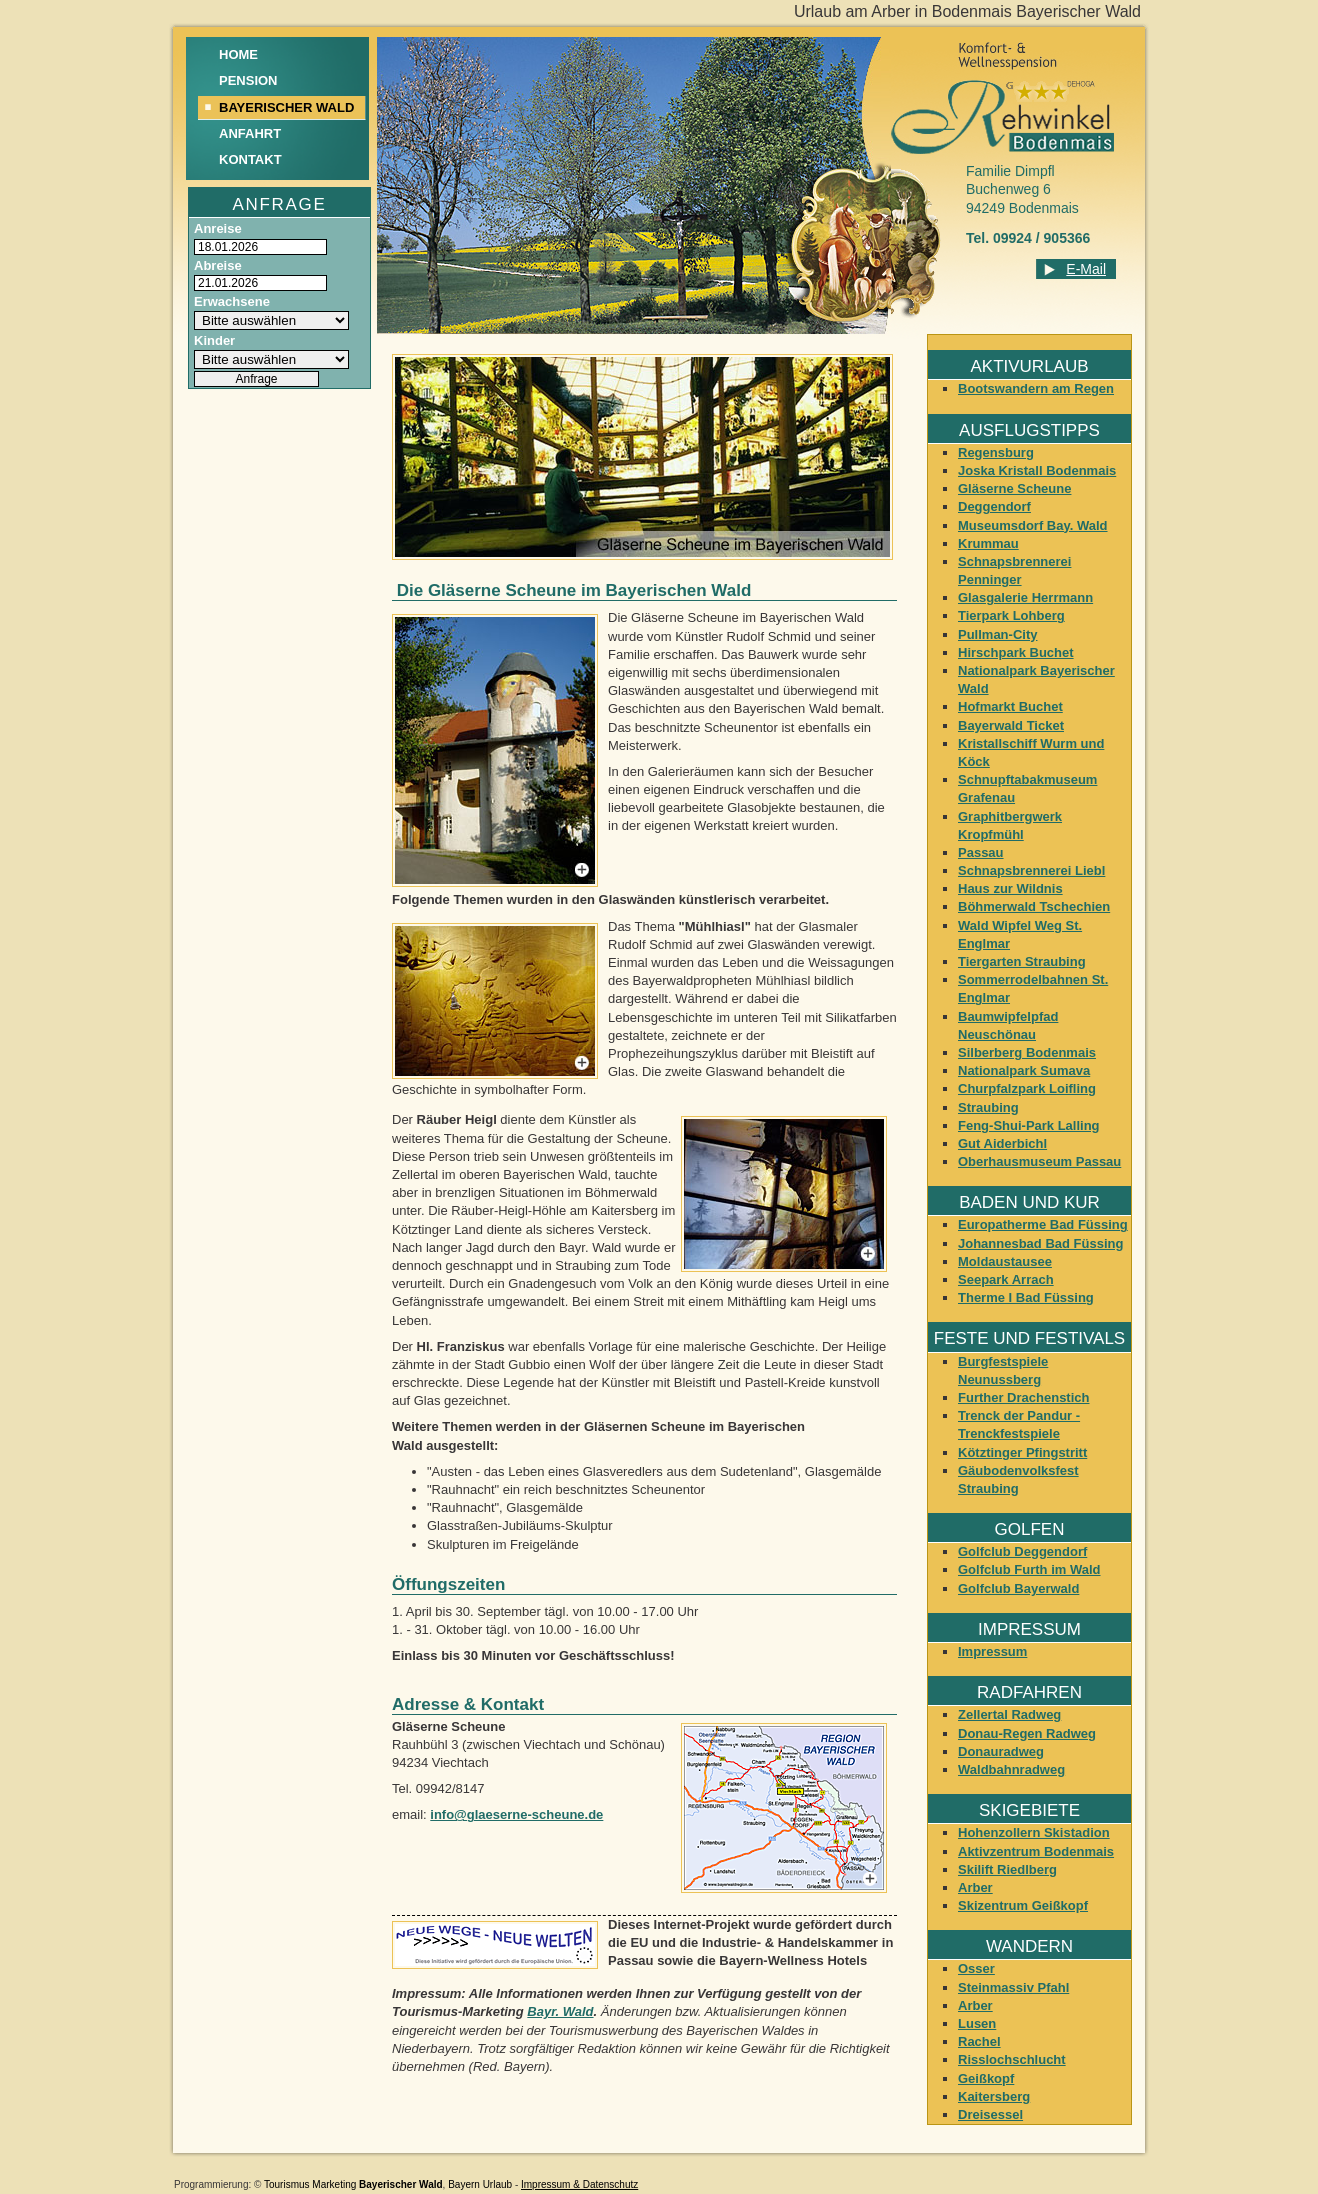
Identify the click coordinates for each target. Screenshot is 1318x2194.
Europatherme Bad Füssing (1043, 1224)
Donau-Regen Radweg (1027, 1733)
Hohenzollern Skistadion (1034, 1832)
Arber (975, 1887)
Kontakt (250, 159)
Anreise (218, 228)
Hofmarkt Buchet (1010, 706)
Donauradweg (1001, 1751)
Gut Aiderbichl (1002, 1143)
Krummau (988, 543)
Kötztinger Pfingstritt (1022, 1452)
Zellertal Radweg (1009, 1714)
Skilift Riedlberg (1007, 1869)
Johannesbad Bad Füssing (1040, 1243)
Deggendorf (994, 506)
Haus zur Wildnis (1010, 888)
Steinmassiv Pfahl (1013, 1987)
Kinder (214, 340)
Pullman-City (997, 634)
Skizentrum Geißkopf (1023, 1905)
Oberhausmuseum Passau (1039, 1161)
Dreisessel (990, 2114)
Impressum (992, 1651)
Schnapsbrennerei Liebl (1031, 870)
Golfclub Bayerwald (1018, 1588)
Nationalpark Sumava (1024, 1070)
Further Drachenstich (1023, 1397)
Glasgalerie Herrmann (1025, 597)
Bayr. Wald (560, 2011)
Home (238, 54)
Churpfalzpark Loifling (1027, 1088)
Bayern (464, 2184)
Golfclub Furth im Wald (1029, 1569)
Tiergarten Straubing (1022, 961)
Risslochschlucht (1012, 2059)
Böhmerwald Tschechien (1034, 906)
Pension (248, 80)
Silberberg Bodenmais (1027, 1052)
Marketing (334, 2184)
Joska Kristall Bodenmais (1037, 470)
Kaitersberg (994, 2096)
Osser (976, 1968)
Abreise (218, 265)
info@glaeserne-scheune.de (516, 1814)
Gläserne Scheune (1014, 488)
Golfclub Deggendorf (1022, 1551)
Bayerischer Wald (401, 2184)
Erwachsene (232, 301)
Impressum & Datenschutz (579, 2184)
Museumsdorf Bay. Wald (1033, 525)
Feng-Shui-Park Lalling (1029, 1125)
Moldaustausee (1005, 1261)
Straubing (988, 1107)
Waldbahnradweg (1011, 1769)
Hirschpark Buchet (1016, 652)
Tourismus (287, 2184)
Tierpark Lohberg (1011, 615)
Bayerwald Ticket (1011, 725)
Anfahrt (250, 133)
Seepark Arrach (1006, 1279)
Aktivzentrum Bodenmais (1036, 1851)
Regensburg (996, 452)
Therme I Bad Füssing (1026, 1297)
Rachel (979, 2041)
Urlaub (497, 2184)
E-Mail (1086, 269)
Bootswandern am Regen (1036, 388)
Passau (981, 852)
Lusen (977, 2023)
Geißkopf (986, 2078)
